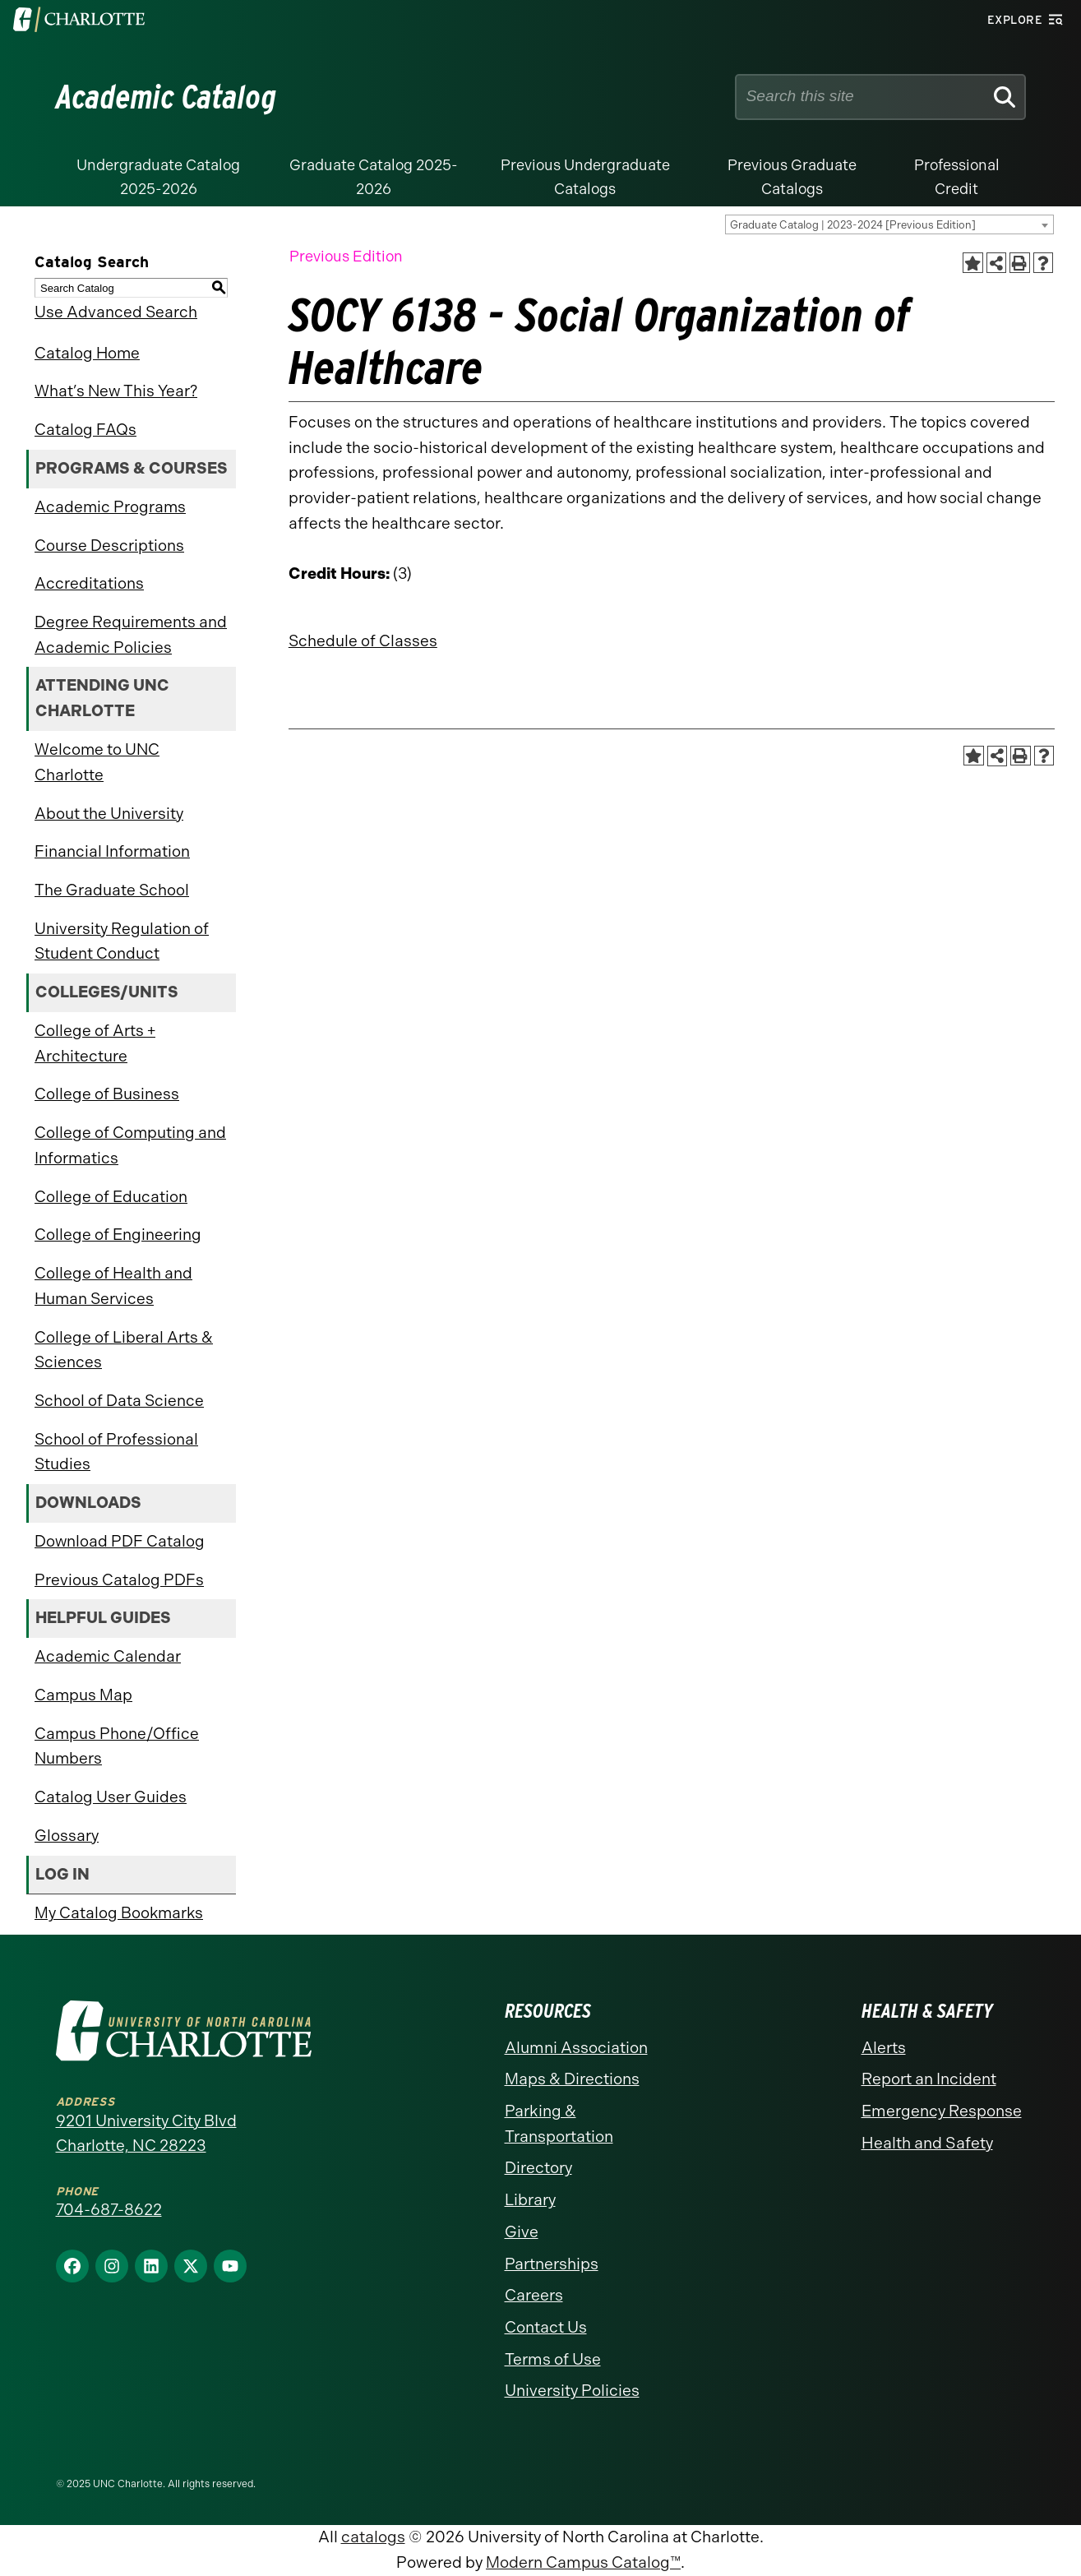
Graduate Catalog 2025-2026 (373, 177)
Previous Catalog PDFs (119, 1579)
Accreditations (89, 583)
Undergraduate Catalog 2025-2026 (158, 177)
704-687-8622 (109, 2209)
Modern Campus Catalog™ (583, 2562)
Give (521, 2231)
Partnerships (551, 2264)
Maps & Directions (572, 2079)
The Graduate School (112, 890)
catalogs (373, 2536)
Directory (538, 2167)
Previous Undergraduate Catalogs (585, 177)
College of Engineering (118, 1234)
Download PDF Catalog (120, 1541)
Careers (534, 2295)
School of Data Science (119, 1400)
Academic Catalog (166, 97)
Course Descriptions (109, 545)
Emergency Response (942, 2111)
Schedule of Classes (363, 640)
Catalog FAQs (85, 429)
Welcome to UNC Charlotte (97, 762)
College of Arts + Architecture (95, 1043)
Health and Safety (927, 2143)
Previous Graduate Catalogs (792, 177)
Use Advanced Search (116, 312)
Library (530, 2199)
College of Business (107, 1094)
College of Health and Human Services (113, 1286)
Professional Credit (957, 177)
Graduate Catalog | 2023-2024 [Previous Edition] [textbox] (853, 225)
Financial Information (112, 851)
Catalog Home (87, 353)
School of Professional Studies (116, 1452)
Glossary (67, 1835)
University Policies (572, 2390)
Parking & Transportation (559, 2124)
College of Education (111, 1196)
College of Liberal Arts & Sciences (124, 1350)
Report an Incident (929, 2079)
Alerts (884, 2047)
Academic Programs (110, 506)
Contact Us (546, 2327)
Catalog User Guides (111, 1796)
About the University (109, 813)
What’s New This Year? (116, 391)
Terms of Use (553, 2359)
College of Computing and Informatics (130, 1145)
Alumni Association (576, 2047)
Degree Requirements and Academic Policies (131, 635)
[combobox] (889, 224)
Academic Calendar (108, 1656)
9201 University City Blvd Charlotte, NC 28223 (146, 2133)
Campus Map (83, 1695)
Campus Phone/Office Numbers (117, 1746)
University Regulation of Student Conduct (122, 941)
